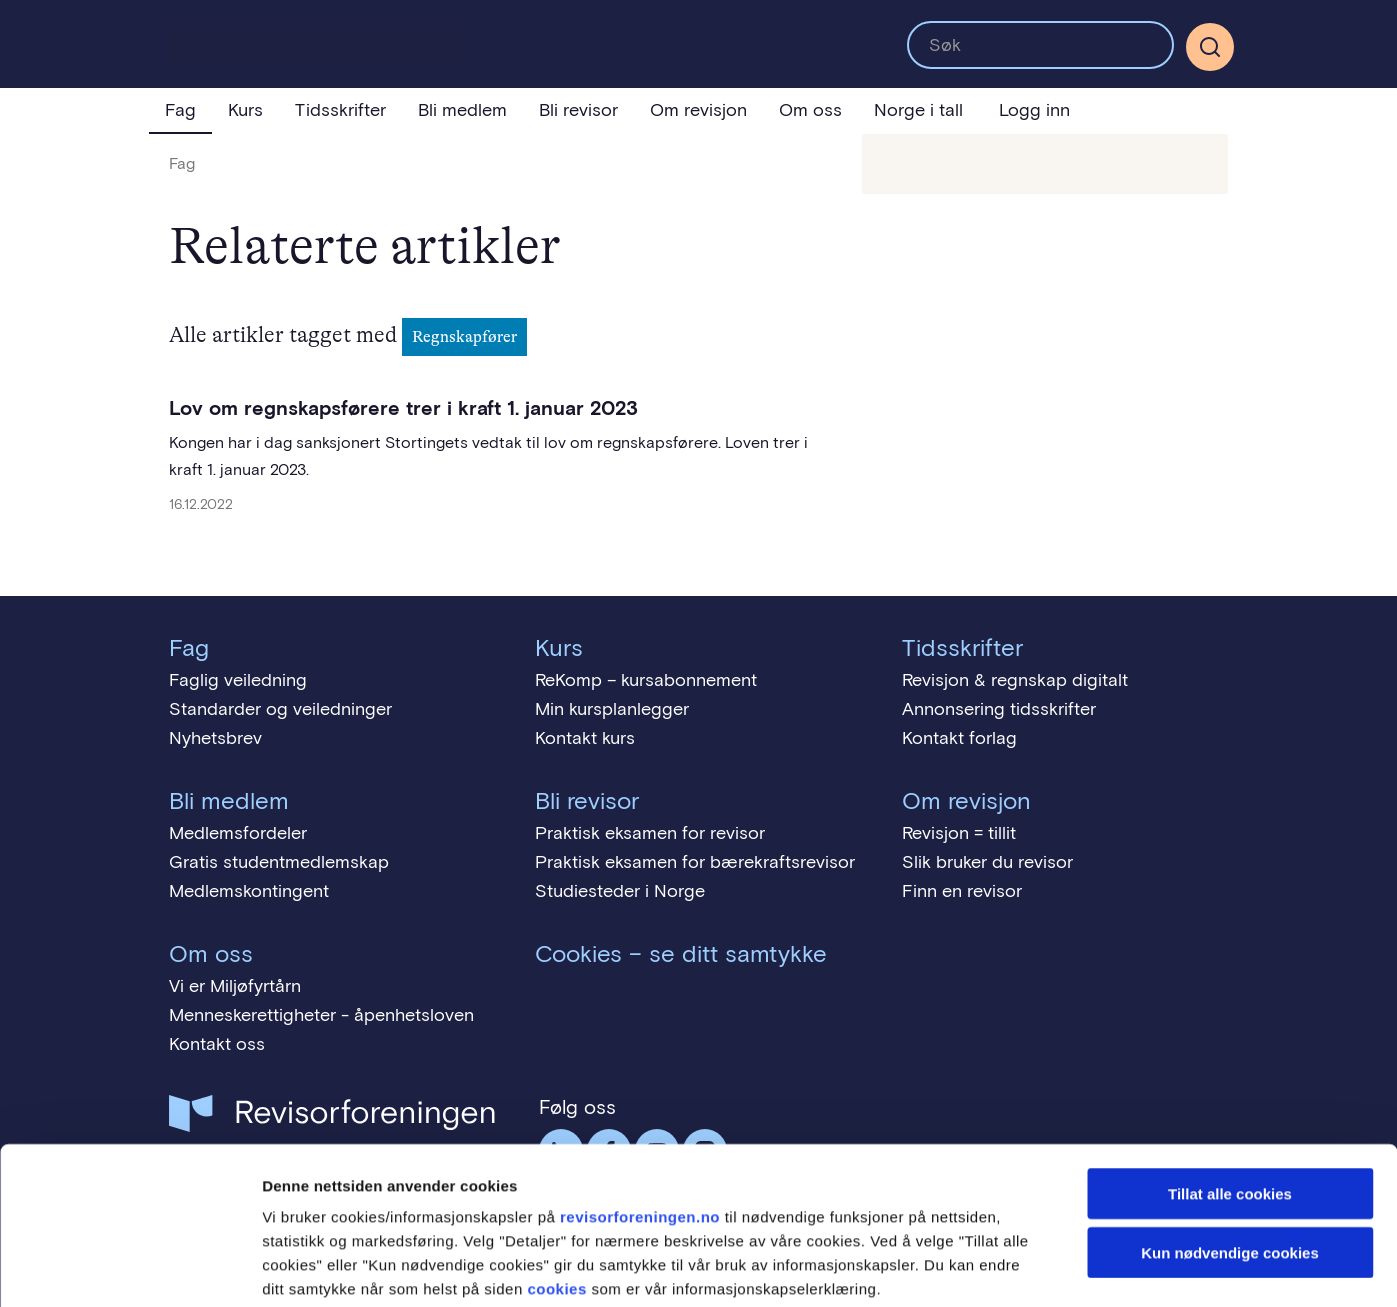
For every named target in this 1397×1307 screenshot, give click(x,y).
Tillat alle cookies (1230, 1091)
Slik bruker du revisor (987, 862)
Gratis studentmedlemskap (279, 862)
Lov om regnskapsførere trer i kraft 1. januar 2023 (403, 408)
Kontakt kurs (585, 738)
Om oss (810, 110)
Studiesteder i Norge (620, 891)
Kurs (245, 110)
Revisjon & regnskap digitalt (1015, 680)
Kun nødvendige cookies (1230, 1150)
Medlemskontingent (249, 891)
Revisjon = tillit (959, 833)
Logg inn (1034, 110)
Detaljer (1065, 1267)
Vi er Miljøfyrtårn (235, 986)
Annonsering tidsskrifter (999, 709)
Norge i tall (918, 110)
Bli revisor (578, 110)
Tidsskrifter (340, 110)
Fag (180, 110)
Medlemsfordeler (238, 833)
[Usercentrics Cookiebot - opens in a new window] (129, 1268)
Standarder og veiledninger (280, 709)
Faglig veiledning (238, 680)
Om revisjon (698, 110)
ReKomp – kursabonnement (646, 680)
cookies (556, 1186)
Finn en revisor (962, 891)
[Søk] (1210, 47)
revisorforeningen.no (640, 1114)
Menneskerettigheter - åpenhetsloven (321, 1015)
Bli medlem (462, 110)
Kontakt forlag (959, 738)
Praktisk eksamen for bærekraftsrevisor (695, 862)
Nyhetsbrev (215, 738)
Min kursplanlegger (612, 709)
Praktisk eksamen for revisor (650, 833)
